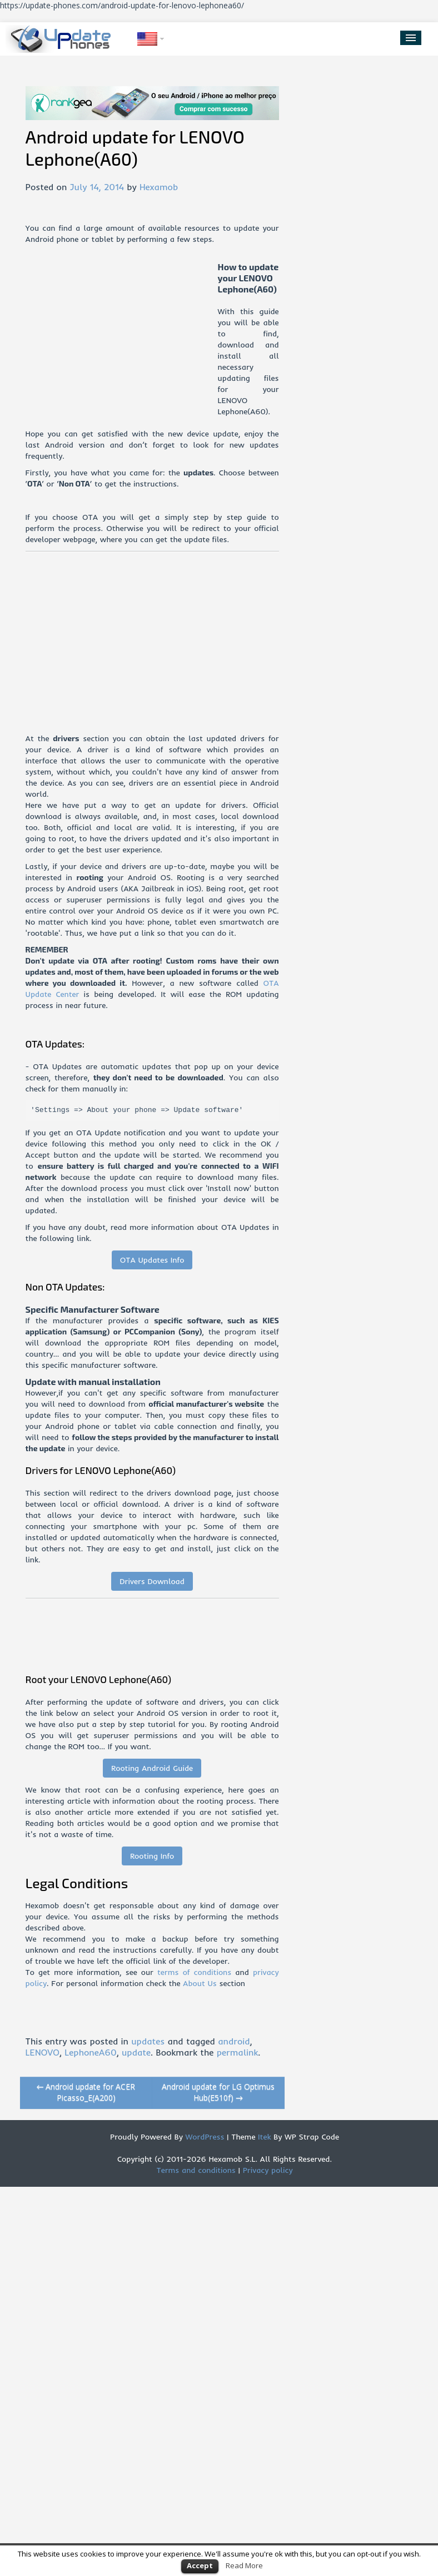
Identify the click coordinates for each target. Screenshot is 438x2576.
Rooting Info (152, 1856)
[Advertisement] (121, 339)
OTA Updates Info (152, 1260)
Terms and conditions (196, 2170)
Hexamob (159, 186)
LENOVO (42, 2052)
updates (148, 2041)
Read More (244, 2565)
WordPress (204, 2137)
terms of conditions (194, 1972)
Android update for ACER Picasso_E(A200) (86, 2092)
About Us (200, 1983)
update (136, 2052)
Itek (263, 2137)
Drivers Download (152, 1581)
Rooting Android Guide (152, 1768)
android (234, 2041)
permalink (237, 2052)
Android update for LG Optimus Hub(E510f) (218, 2092)
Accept (200, 2565)
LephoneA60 (90, 2052)
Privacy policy (268, 2170)
